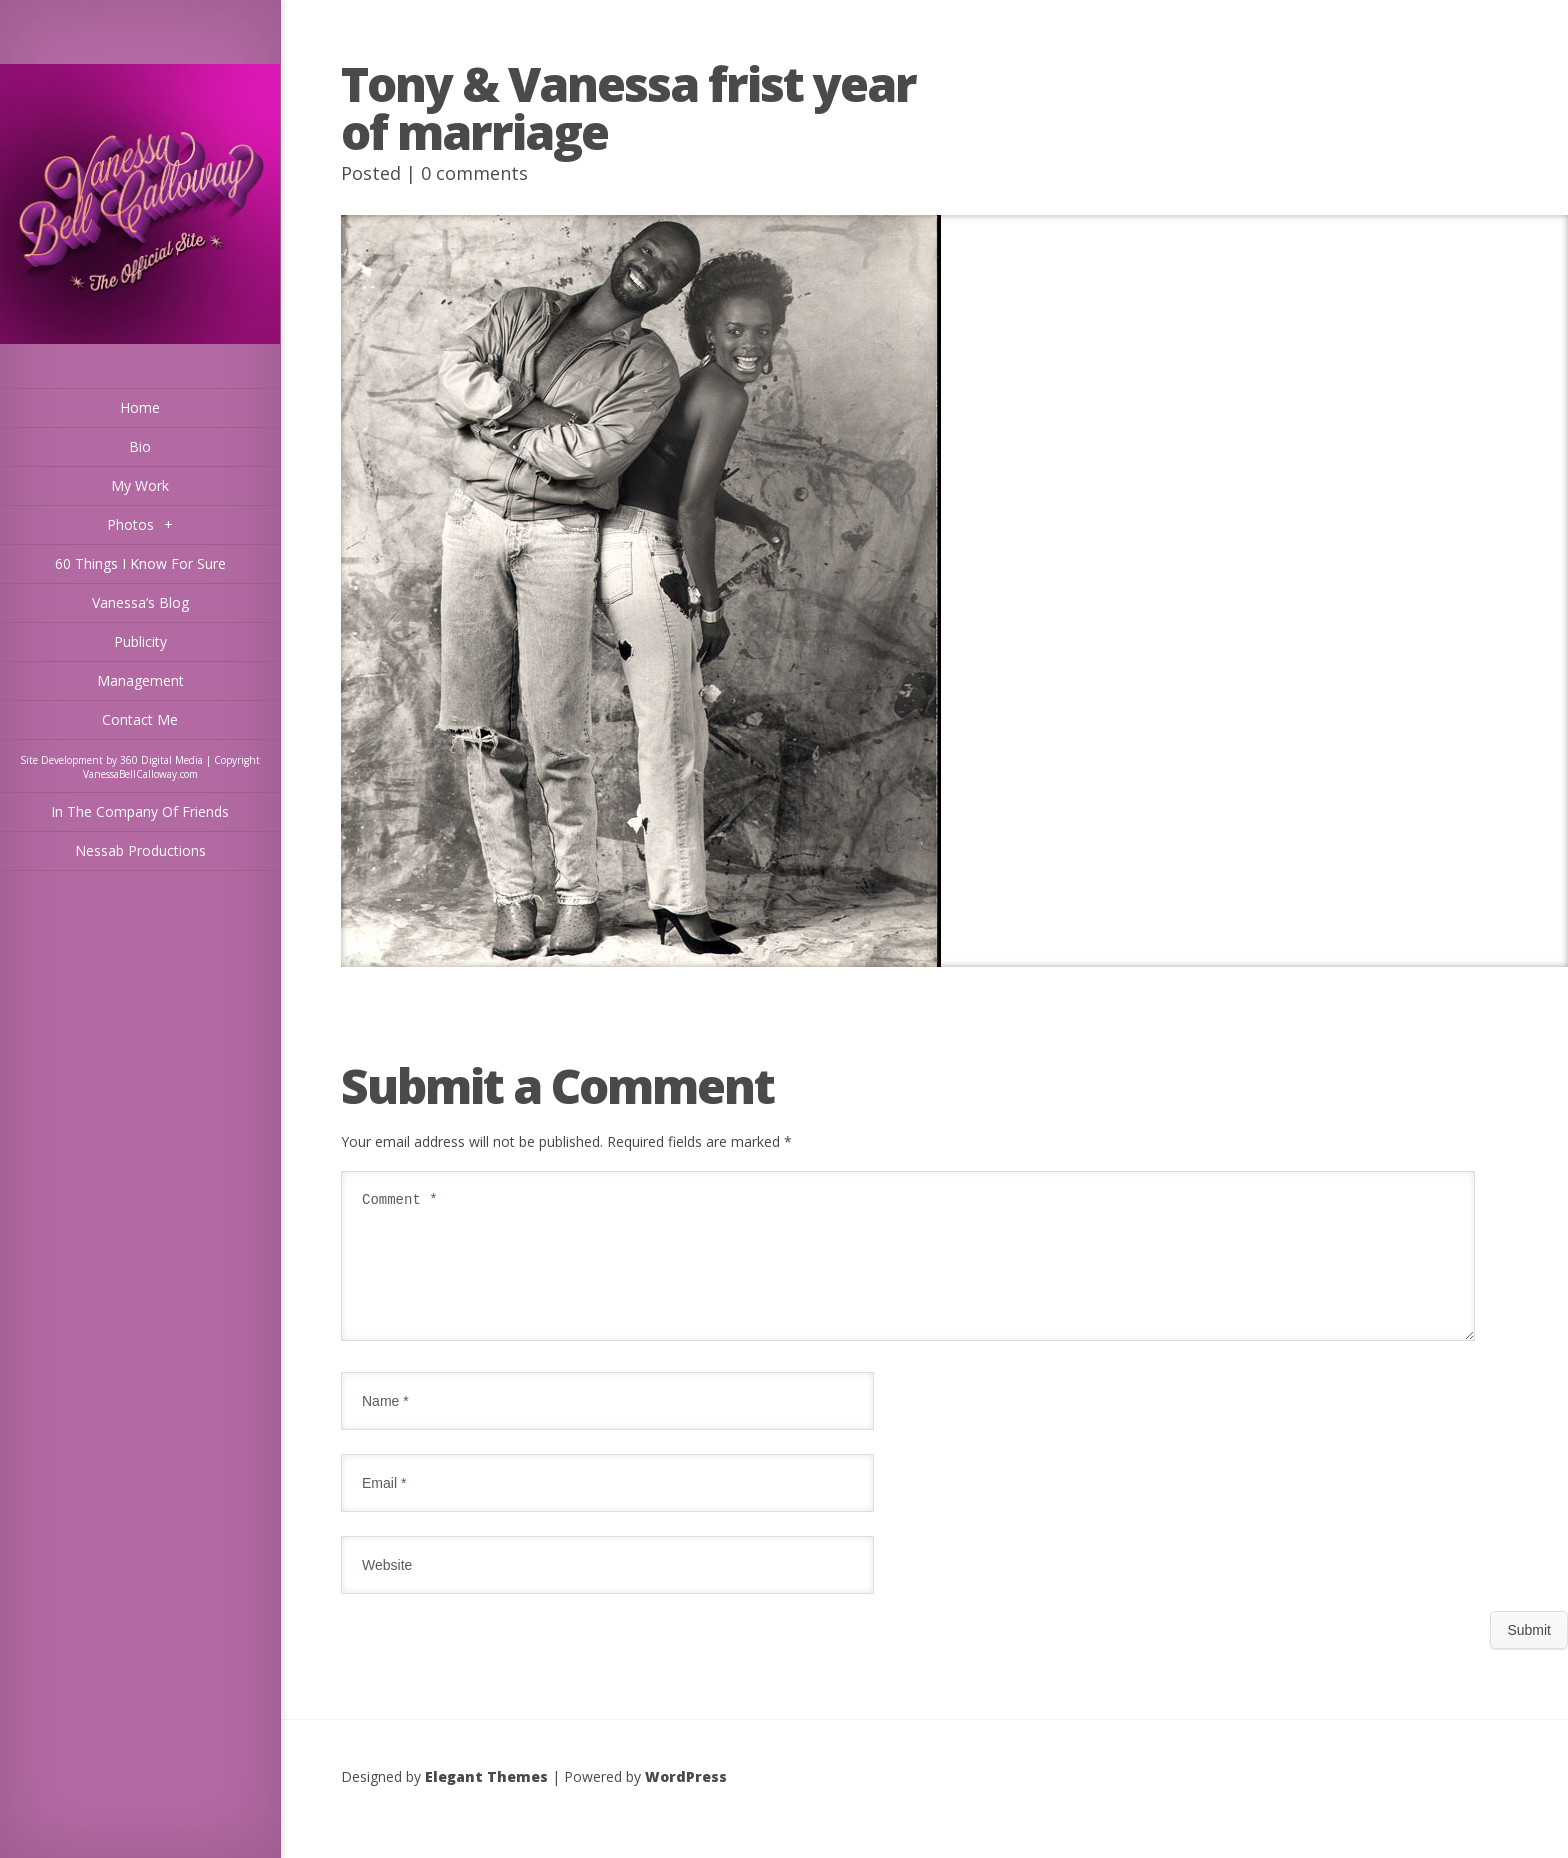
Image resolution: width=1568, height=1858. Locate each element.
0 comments (474, 173)
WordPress (686, 1800)
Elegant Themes (486, 1800)
